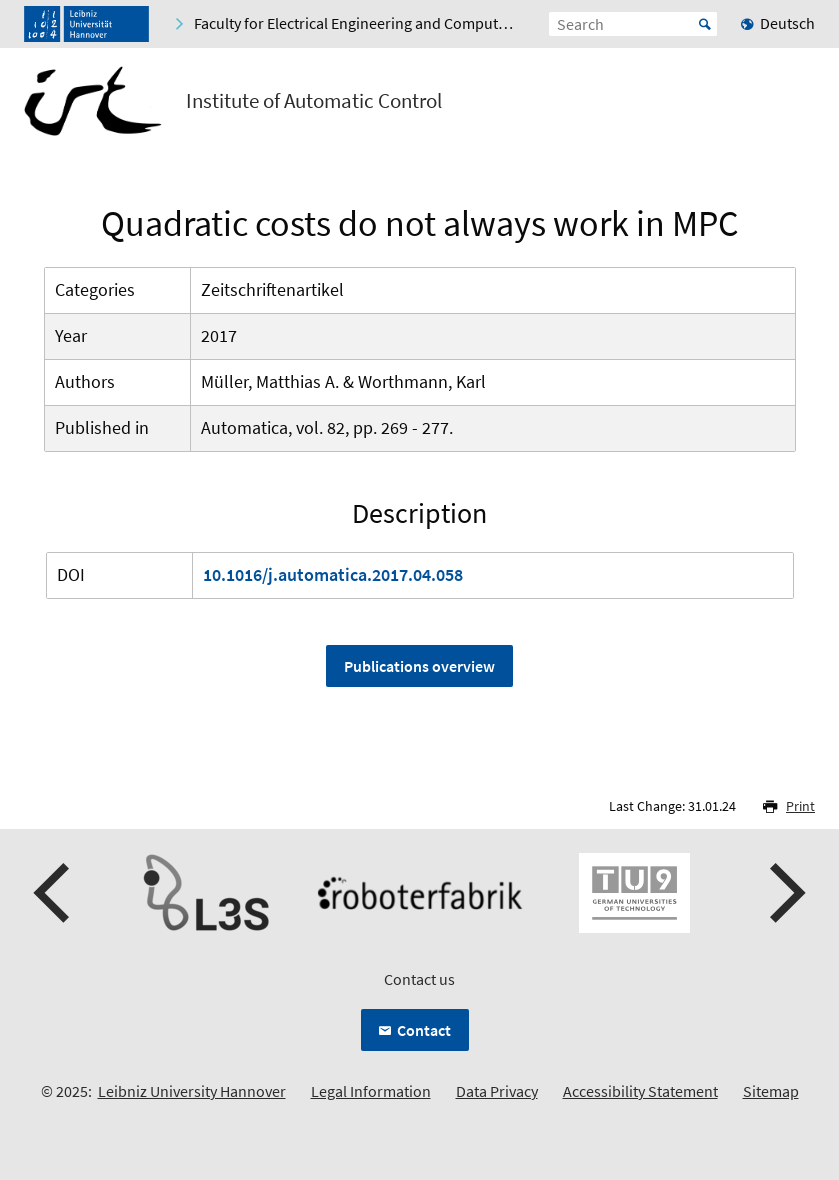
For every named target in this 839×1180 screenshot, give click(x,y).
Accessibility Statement (640, 1091)
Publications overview (419, 666)
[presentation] (54, 893)
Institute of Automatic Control (314, 101)
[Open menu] (799, 105)
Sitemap (771, 1091)
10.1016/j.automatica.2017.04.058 (333, 574)
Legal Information (371, 1091)
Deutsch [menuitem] (787, 23)
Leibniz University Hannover (192, 1091)
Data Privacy (497, 1091)
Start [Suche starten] (705, 24)
